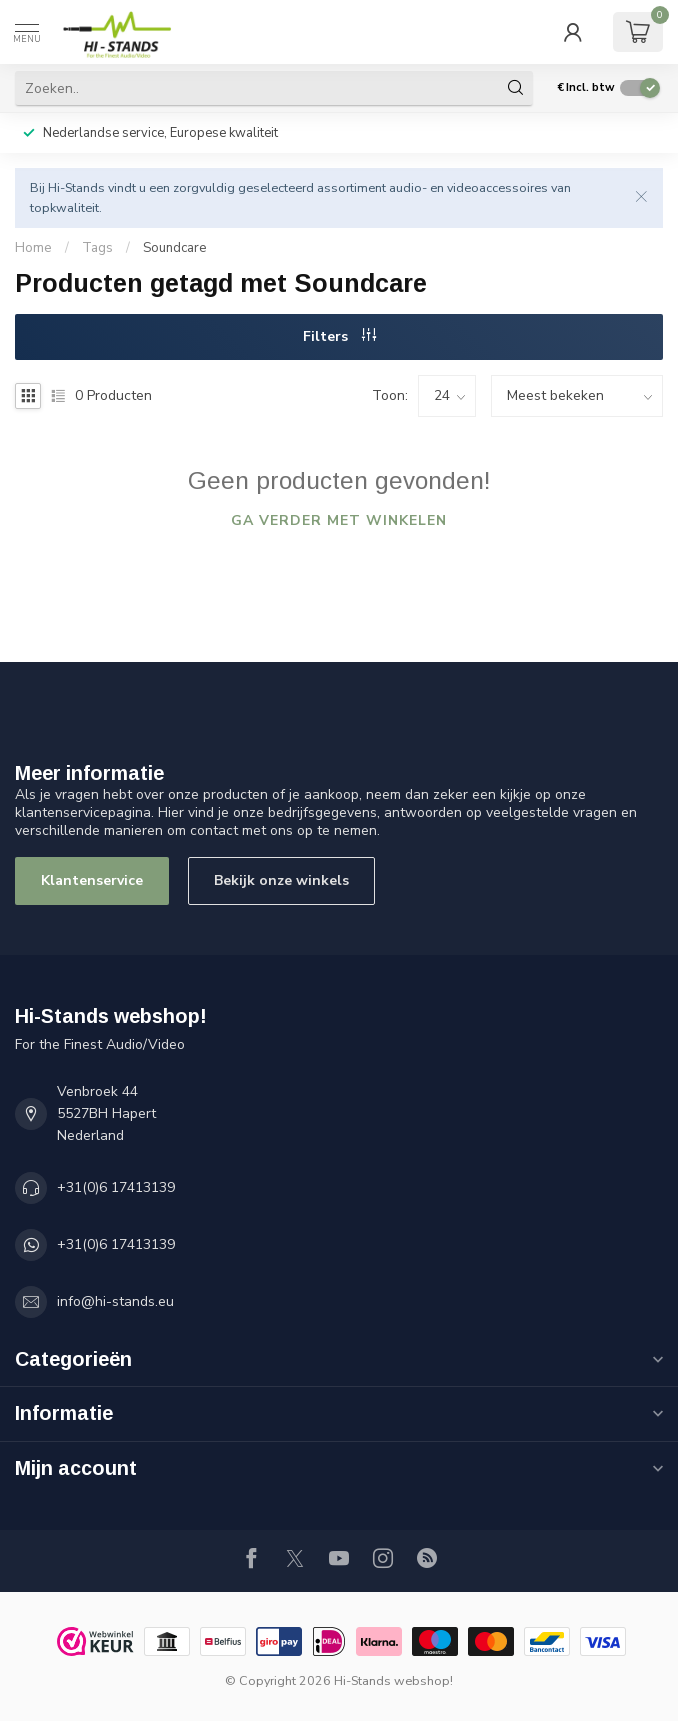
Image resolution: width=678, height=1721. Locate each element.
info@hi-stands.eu (115, 1301)
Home (33, 248)
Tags (97, 248)
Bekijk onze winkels (281, 880)
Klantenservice (92, 880)
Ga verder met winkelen (339, 520)
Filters (339, 336)
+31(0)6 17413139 (116, 1187)
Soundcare (175, 248)
